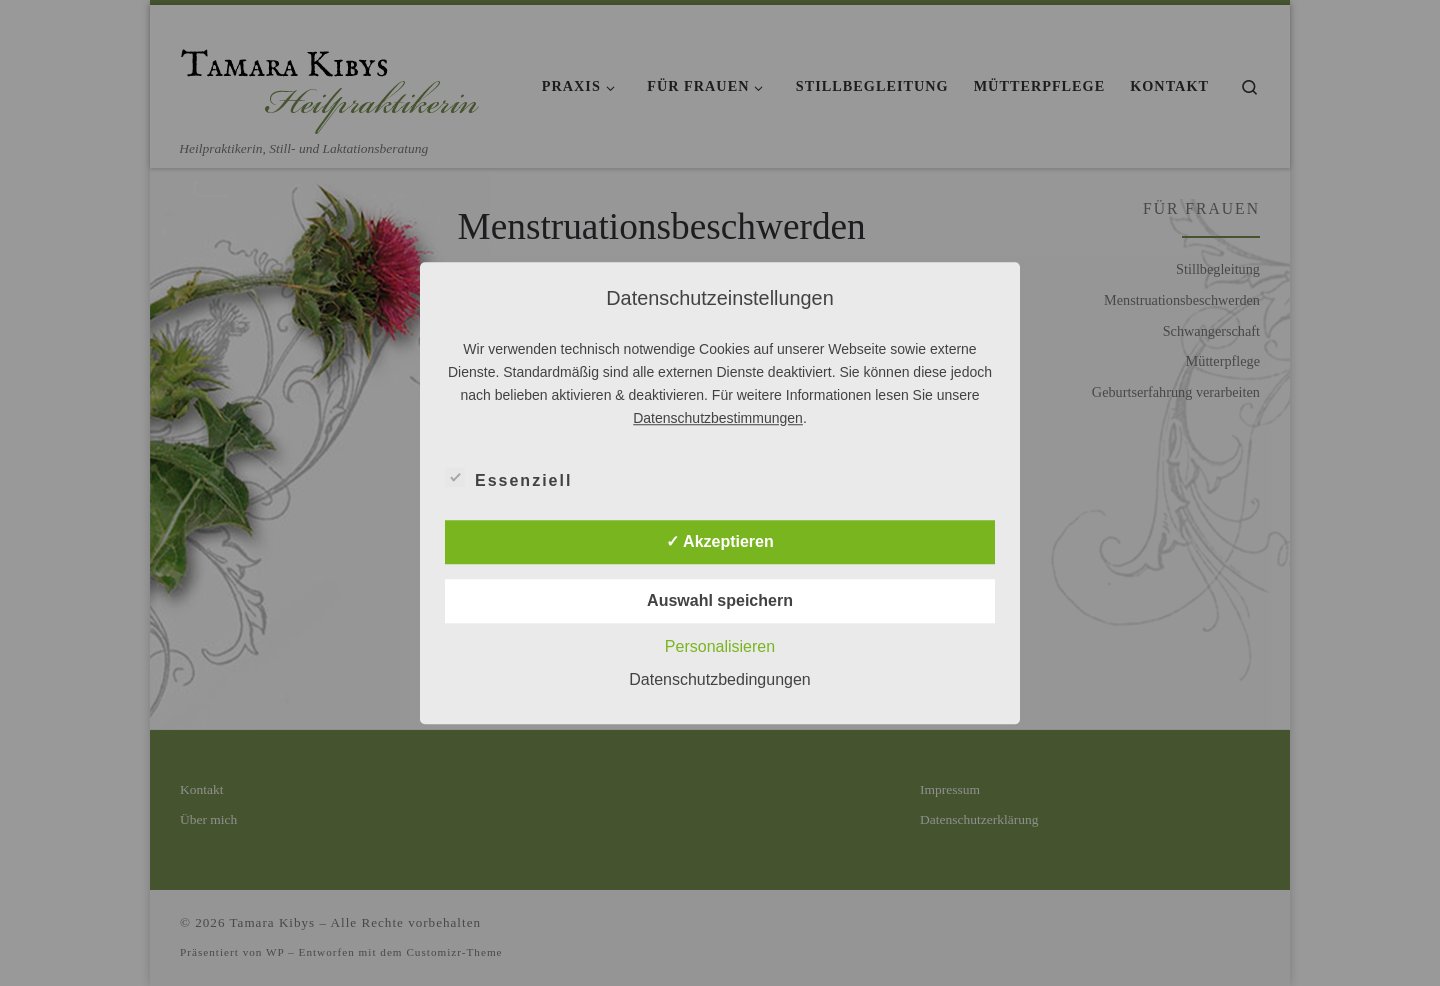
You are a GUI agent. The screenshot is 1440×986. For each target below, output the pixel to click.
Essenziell (508, 477)
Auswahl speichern (720, 600)
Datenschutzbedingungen (719, 679)
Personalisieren (720, 646)
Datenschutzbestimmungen (718, 418)
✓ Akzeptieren (720, 541)
